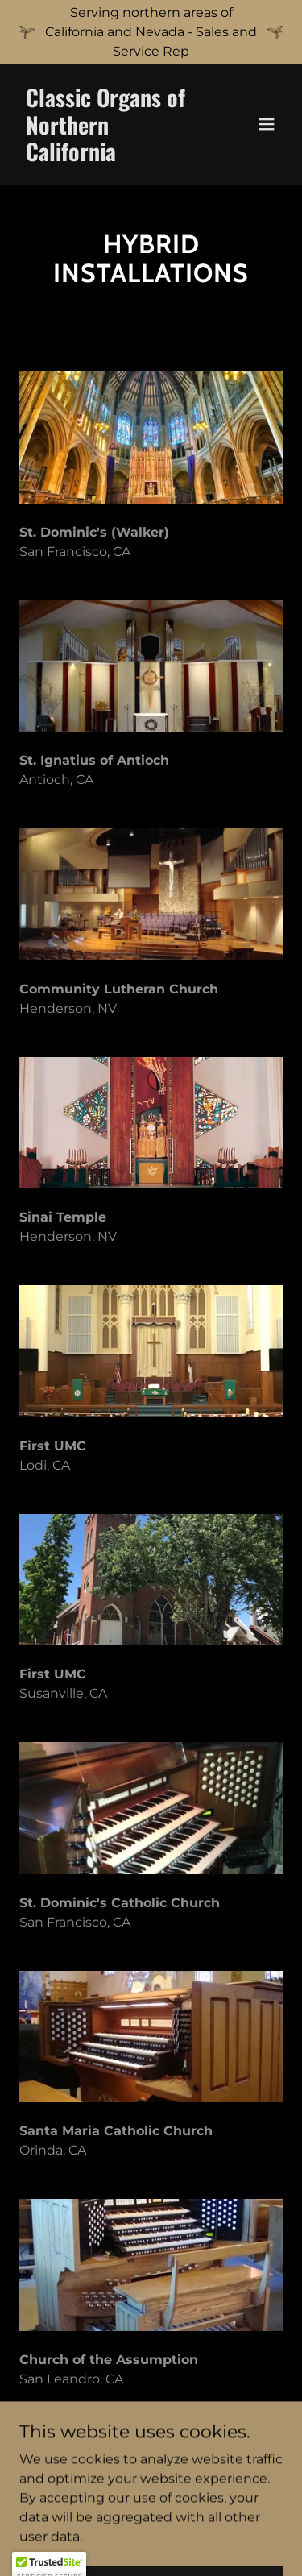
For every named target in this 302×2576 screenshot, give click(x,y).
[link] (111, 156)
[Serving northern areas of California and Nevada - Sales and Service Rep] (151, 32)
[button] (266, 124)
